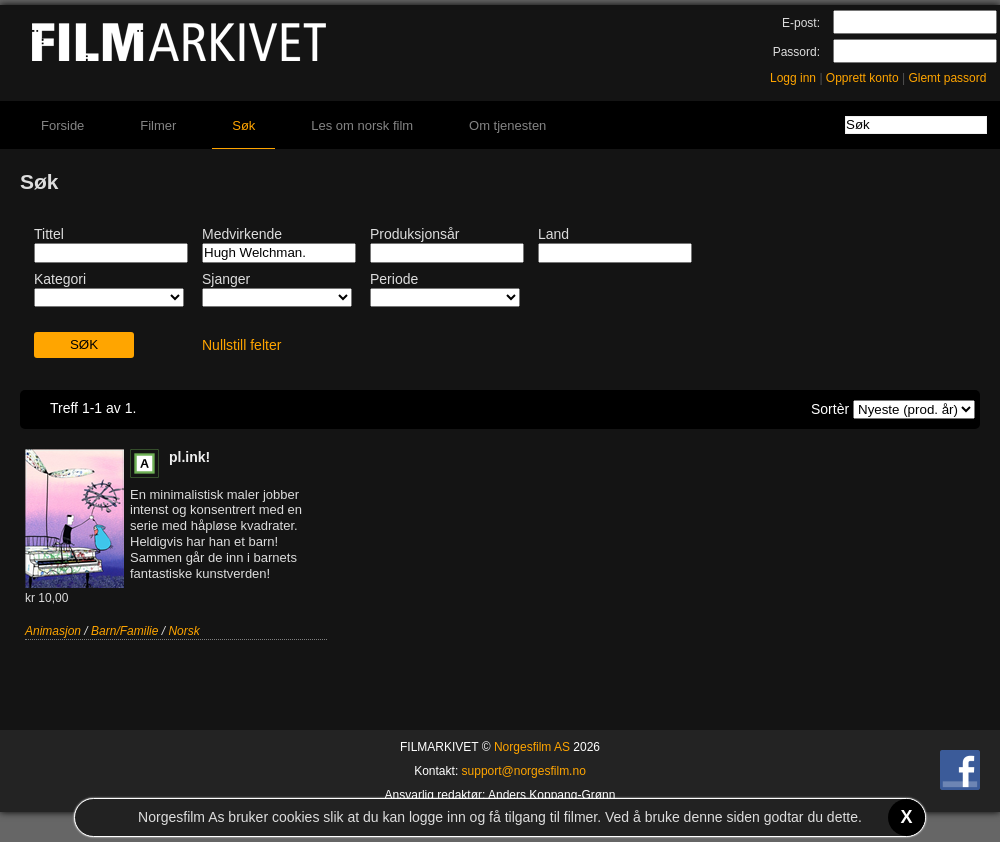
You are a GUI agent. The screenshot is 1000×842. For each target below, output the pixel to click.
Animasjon (53, 631)
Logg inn (793, 78)
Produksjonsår (415, 234)
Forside (62, 125)
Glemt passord (947, 78)
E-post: (801, 23)
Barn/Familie (124, 631)
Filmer (158, 125)
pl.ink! (189, 457)
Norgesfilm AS (532, 747)
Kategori (60, 279)
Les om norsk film (362, 125)
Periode (394, 279)
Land (553, 234)
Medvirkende (242, 234)
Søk (243, 125)
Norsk (183, 631)
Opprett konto (862, 78)
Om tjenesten (507, 125)
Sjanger (226, 279)
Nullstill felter (241, 345)
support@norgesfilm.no (524, 771)
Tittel (49, 234)
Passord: (796, 52)
